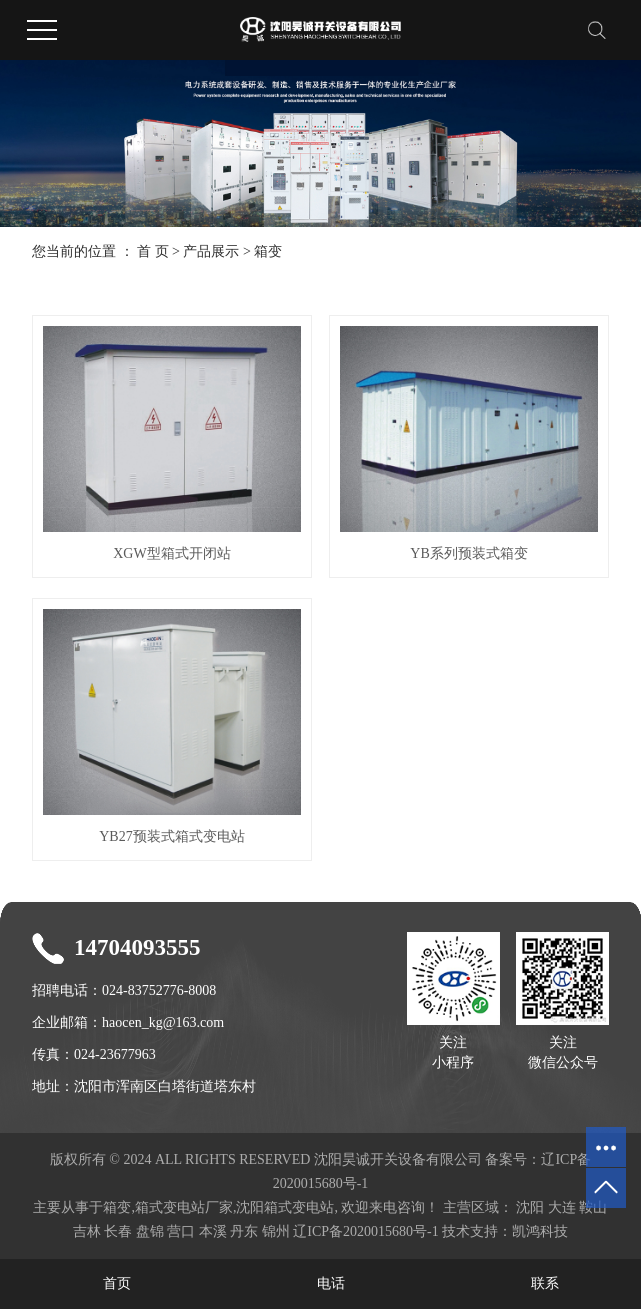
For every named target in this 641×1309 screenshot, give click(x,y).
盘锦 (150, 1231)
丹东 (244, 1231)
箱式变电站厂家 (184, 1207)
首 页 (153, 251)
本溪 (213, 1231)
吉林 (87, 1231)
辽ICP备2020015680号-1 (365, 1231)
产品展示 (211, 251)
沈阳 (530, 1207)
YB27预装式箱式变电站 (171, 836)
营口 (181, 1231)
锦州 (276, 1231)
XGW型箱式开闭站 (171, 553)
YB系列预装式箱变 (468, 553)
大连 (562, 1207)
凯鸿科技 (540, 1231)
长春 (118, 1231)
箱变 (268, 251)
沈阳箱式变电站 (285, 1207)
